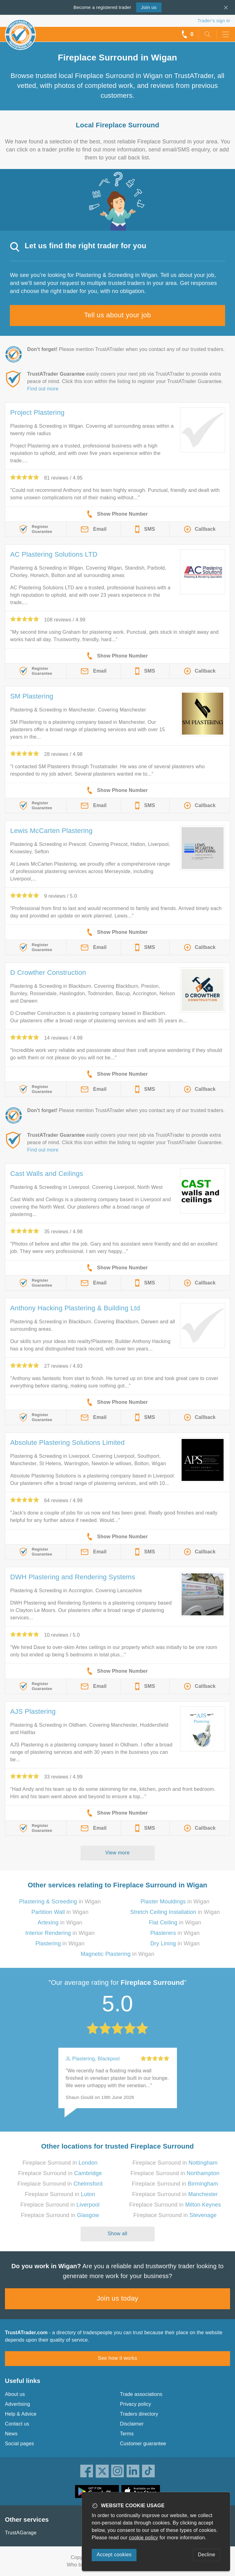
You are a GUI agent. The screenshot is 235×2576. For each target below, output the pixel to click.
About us (15, 2394)
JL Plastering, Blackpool (93, 2058)
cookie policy (143, 2537)
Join (149, 7)
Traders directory (139, 2414)
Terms (127, 2433)
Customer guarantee (143, 2443)
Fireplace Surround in (60, 2163)
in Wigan (60, 1901)
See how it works (117, 2358)
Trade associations (141, 2394)
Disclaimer (132, 2423)
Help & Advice (20, 2414)
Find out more (42, 388)
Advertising (17, 2404)
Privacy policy (135, 2404)
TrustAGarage (20, 2532)
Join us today (117, 2298)
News (11, 2433)
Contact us (17, 2423)
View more (117, 1852)
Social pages (19, 2443)
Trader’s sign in (214, 20)
